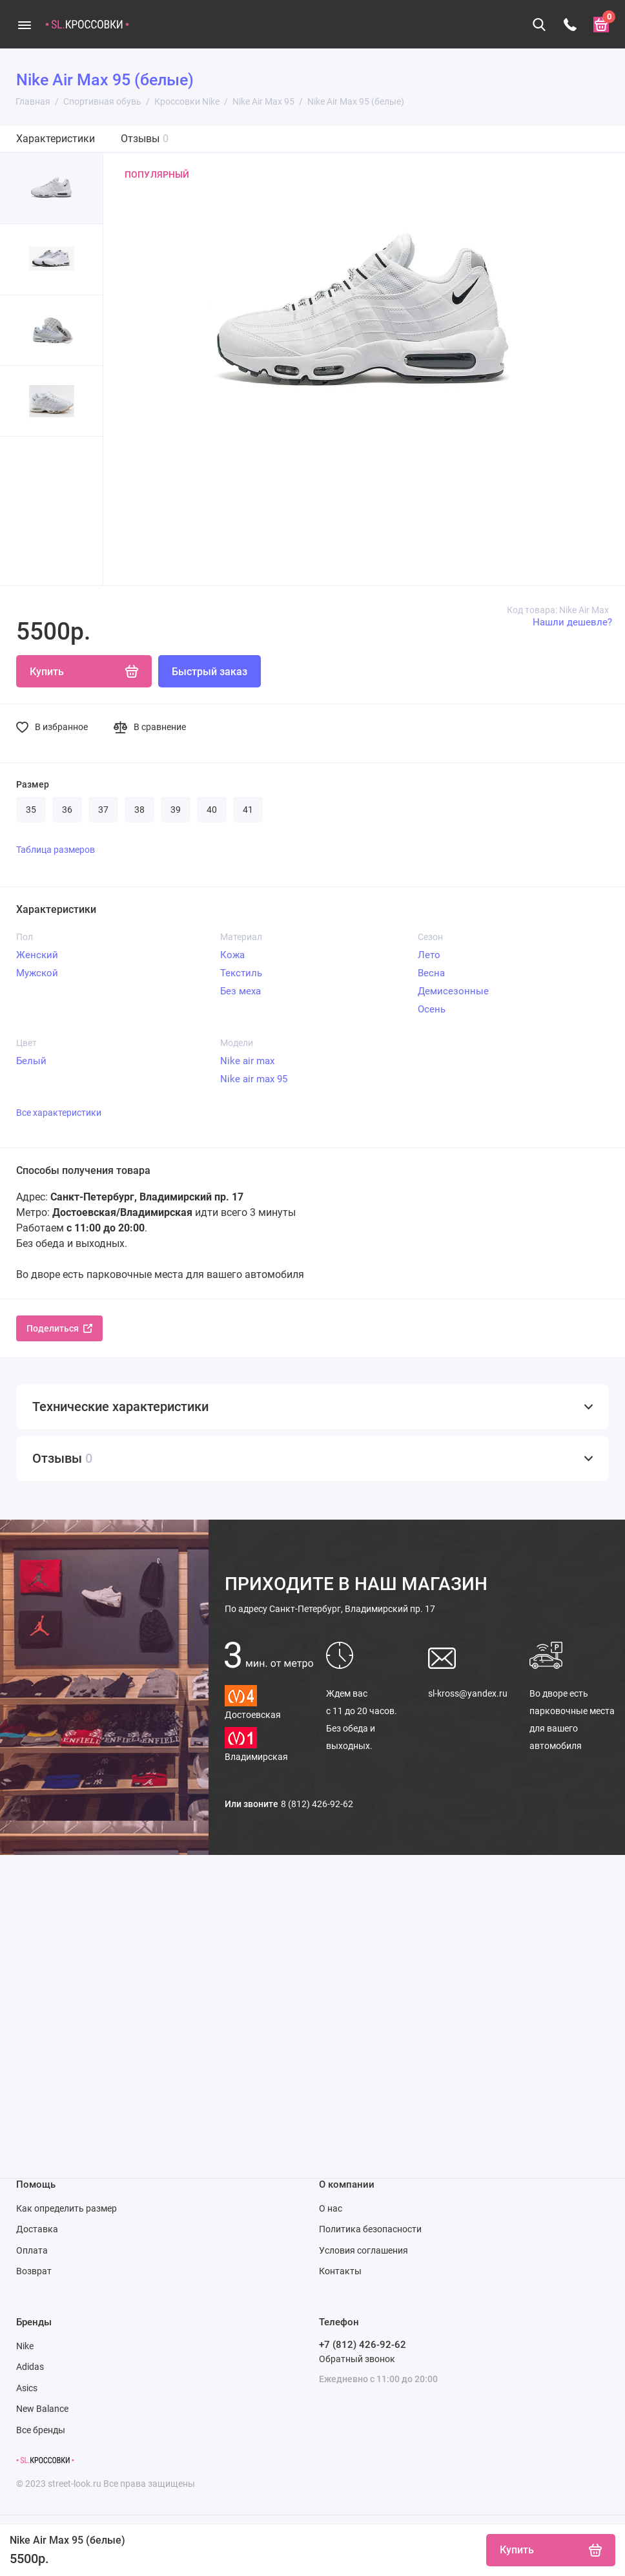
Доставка (37, 2229)
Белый (31, 1061)
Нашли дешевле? (572, 622)
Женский (37, 955)
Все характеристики (58, 1112)
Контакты (340, 2271)
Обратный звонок (357, 2359)
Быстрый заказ (209, 671)
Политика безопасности (370, 2229)
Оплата (32, 2250)
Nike (25, 2346)
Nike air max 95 (253, 1079)
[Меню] (24, 24)
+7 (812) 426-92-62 (362, 2345)
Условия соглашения (363, 2250)
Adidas (30, 2366)
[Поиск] (539, 24)
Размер (32, 784)
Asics (26, 2388)
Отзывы (145, 138)
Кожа (232, 955)
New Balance (42, 2408)
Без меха (240, 991)
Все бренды (40, 2430)
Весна (431, 973)
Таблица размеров (55, 849)
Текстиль (241, 973)
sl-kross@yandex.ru (467, 1693)
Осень (432, 1009)
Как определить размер (66, 2208)
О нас (330, 2208)
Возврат (34, 2271)
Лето (429, 955)
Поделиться (59, 1328)
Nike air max (247, 1061)
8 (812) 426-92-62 (317, 1804)
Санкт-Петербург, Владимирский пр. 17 (330, 1609)
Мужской (37, 973)
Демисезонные (453, 991)
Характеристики (55, 138)
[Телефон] (570, 24)
